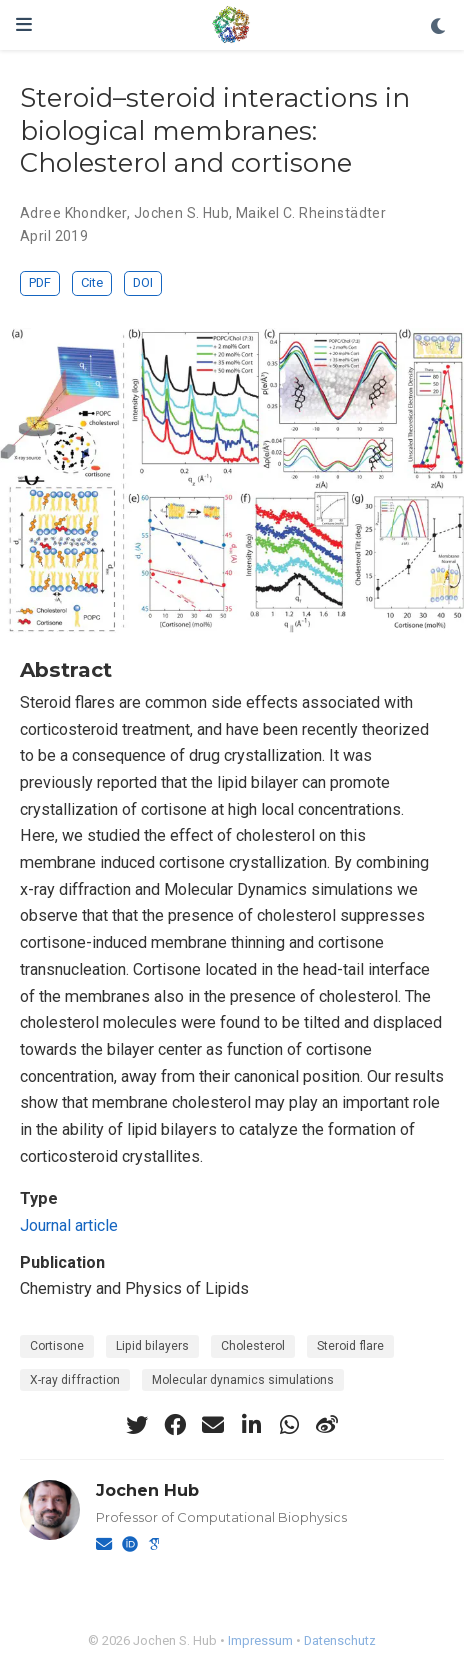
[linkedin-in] (251, 1425)
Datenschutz (340, 1640)
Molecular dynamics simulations (243, 1380)
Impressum (260, 1640)
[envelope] (213, 1425)
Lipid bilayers (152, 1346)
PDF (40, 282)
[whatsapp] (289, 1425)
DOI (143, 282)
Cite (92, 282)
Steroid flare (350, 1346)
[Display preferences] (439, 27)
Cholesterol (253, 1346)
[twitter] (137, 1425)
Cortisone (57, 1346)
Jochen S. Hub (181, 213)
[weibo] (327, 1425)
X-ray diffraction (75, 1380)
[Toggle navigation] (24, 24)
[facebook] (175, 1425)
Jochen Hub (147, 1490)
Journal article (69, 1225)
